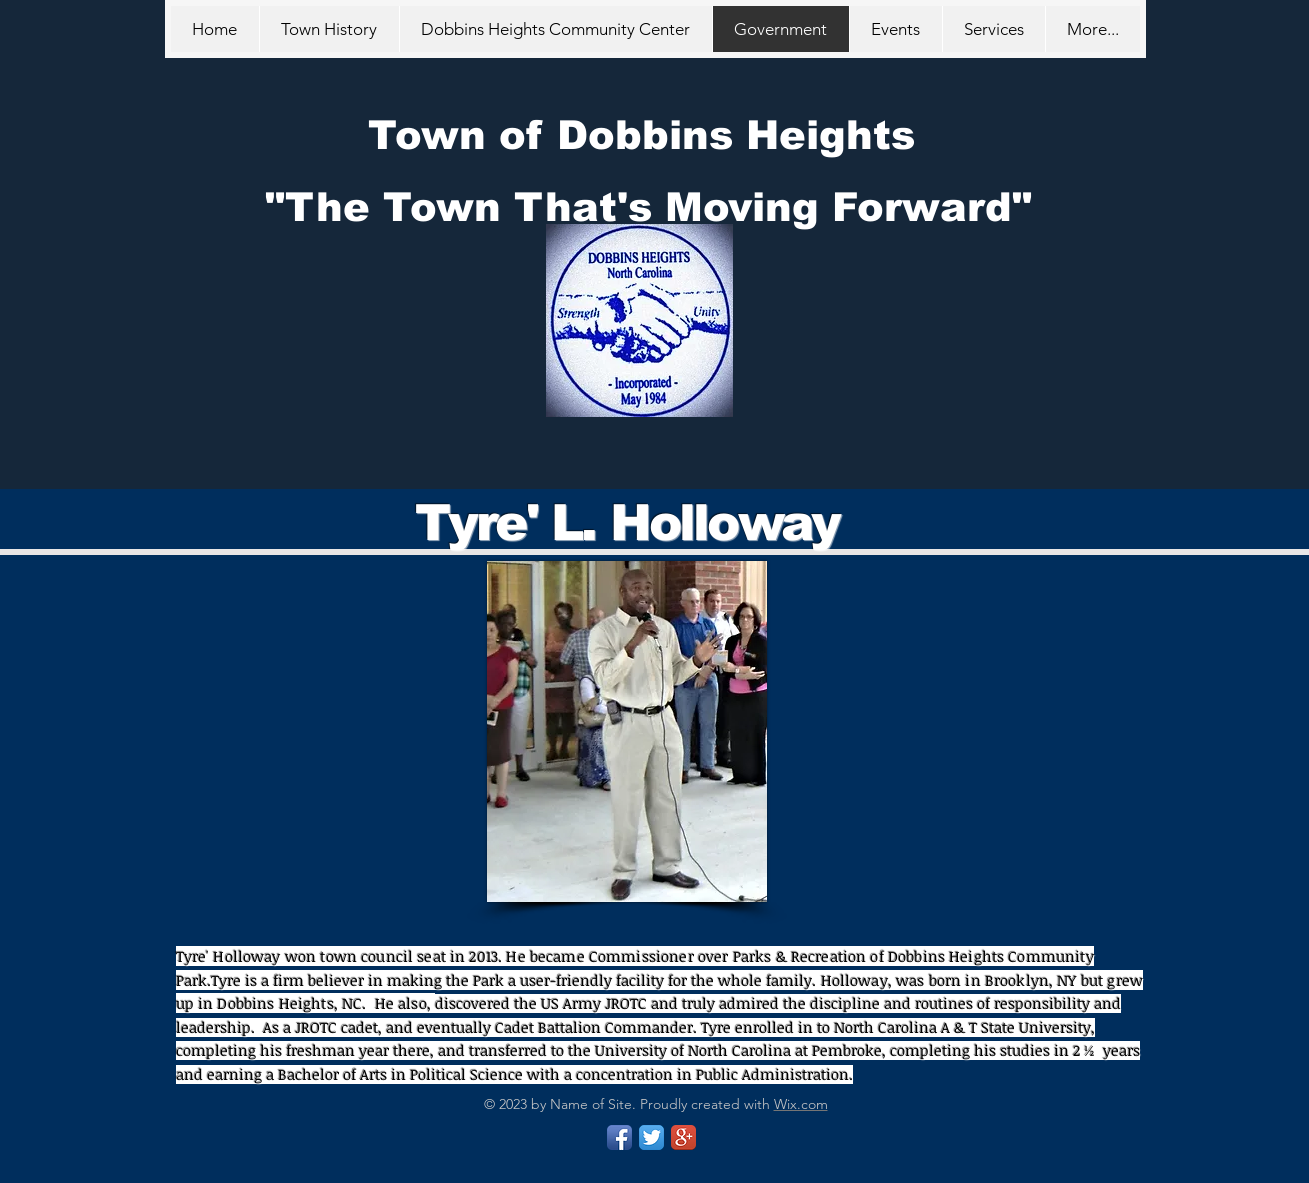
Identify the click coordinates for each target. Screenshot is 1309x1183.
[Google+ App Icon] (683, 1137)
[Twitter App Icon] (651, 1137)
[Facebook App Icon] (619, 1137)
